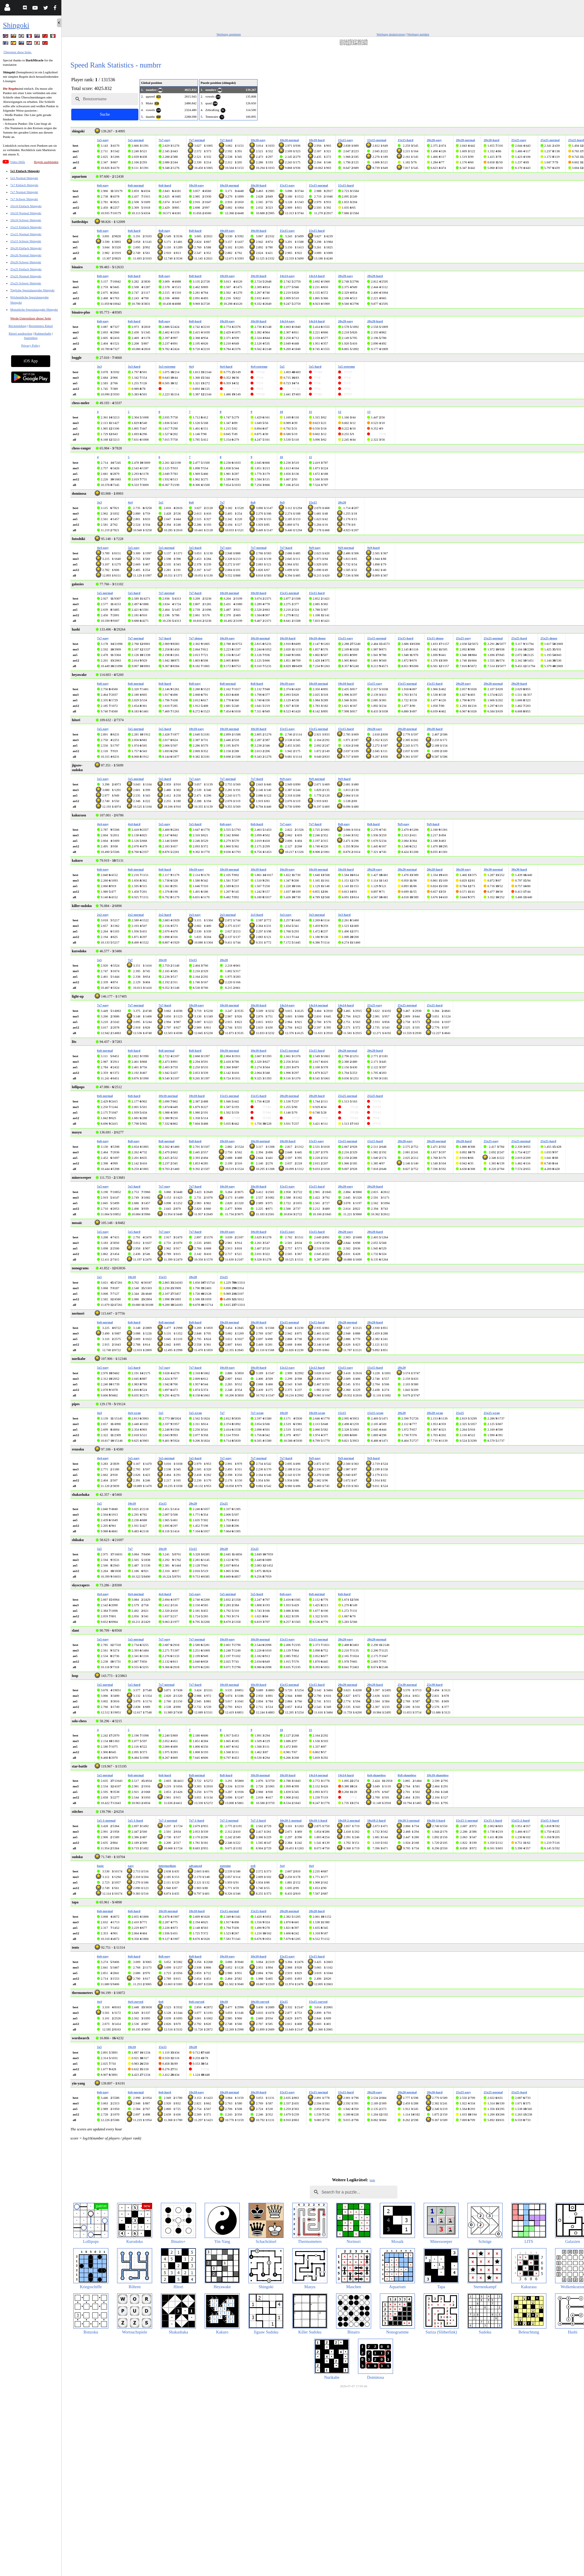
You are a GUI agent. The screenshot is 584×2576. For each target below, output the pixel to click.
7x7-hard (226, 140)
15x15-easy (345, 140)
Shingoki (16, 25)
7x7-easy (164, 140)
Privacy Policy (30, 345)
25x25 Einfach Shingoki (25, 269)
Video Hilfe (17, 162)
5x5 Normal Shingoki (24, 178)
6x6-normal (136, 185)
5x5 (282, 366)
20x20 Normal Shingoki (25, 255)
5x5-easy (103, 140)
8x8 (253, 502)
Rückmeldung (17, 326)
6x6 (191, 502)
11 (310, 411)
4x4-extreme (259, 366)
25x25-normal (549, 140)
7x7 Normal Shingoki (24, 192)
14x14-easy (287, 276)
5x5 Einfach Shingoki (24, 171)
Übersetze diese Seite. (18, 52)
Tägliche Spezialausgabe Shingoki (32, 290)
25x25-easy (518, 140)
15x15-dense (435, 638)
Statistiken (30, 338)
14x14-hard (317, 276)
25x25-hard (576, 140)
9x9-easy (315, 547)
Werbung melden (418, 34)
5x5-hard (315, 366)
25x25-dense (548, 638)
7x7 (222, 502)
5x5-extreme (346, 366)
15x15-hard (405, 140)
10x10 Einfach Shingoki (25, 206)
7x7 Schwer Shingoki (24, 199)
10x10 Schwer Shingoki (25, 220)
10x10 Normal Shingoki (25, 213)
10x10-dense (317, 638)
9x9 (282, 502)
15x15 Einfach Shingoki (25, 227)
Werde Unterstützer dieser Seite (30, 318)
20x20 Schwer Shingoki (25, 262)
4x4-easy (103, 547)
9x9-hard (373, 547)
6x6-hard (165, 185)
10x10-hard (317, 140)
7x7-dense (195, 638)
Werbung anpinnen (229, 34)
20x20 (342, 502)
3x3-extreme (167, 366)
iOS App (31, 361)
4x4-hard (226, 366)
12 (339, 411)
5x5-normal (136, 140)
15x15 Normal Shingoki (25, 234)
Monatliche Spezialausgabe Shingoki (34, 309)
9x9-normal (346, 547)
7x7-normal (197, 140)
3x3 (99, 366)
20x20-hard (491, 140)
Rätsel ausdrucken (20, 333)
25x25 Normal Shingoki (25, 276)
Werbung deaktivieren (390, 34)
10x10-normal (289, 140)
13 (368, 411)
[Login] (7, 8)
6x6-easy (103, 185)
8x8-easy (164, 230)
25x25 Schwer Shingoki (25, 283)
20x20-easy (434, 140)
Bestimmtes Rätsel (41, 326)
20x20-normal (465, 140)
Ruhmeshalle (42, 333)
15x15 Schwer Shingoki (25, 241)
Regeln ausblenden (46, 162)
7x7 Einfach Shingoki (24, 185)
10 (281, 411)
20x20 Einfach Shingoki (25, 248)
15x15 (313, 502)
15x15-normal (376, 140)
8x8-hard (195, 230)
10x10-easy (258, 140)
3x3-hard (134, 366)
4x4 (191, 366)
